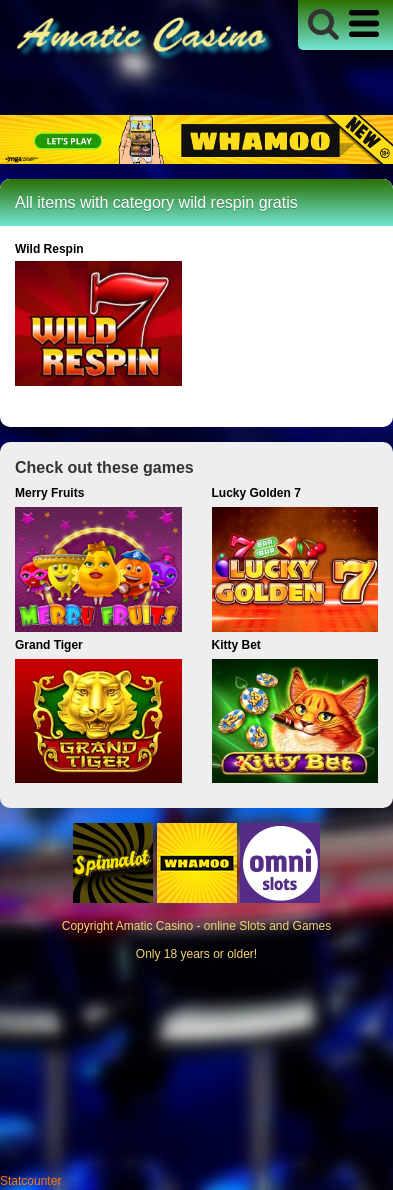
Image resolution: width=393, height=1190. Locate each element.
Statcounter (30, 1181)
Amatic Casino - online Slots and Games (223, 926)
